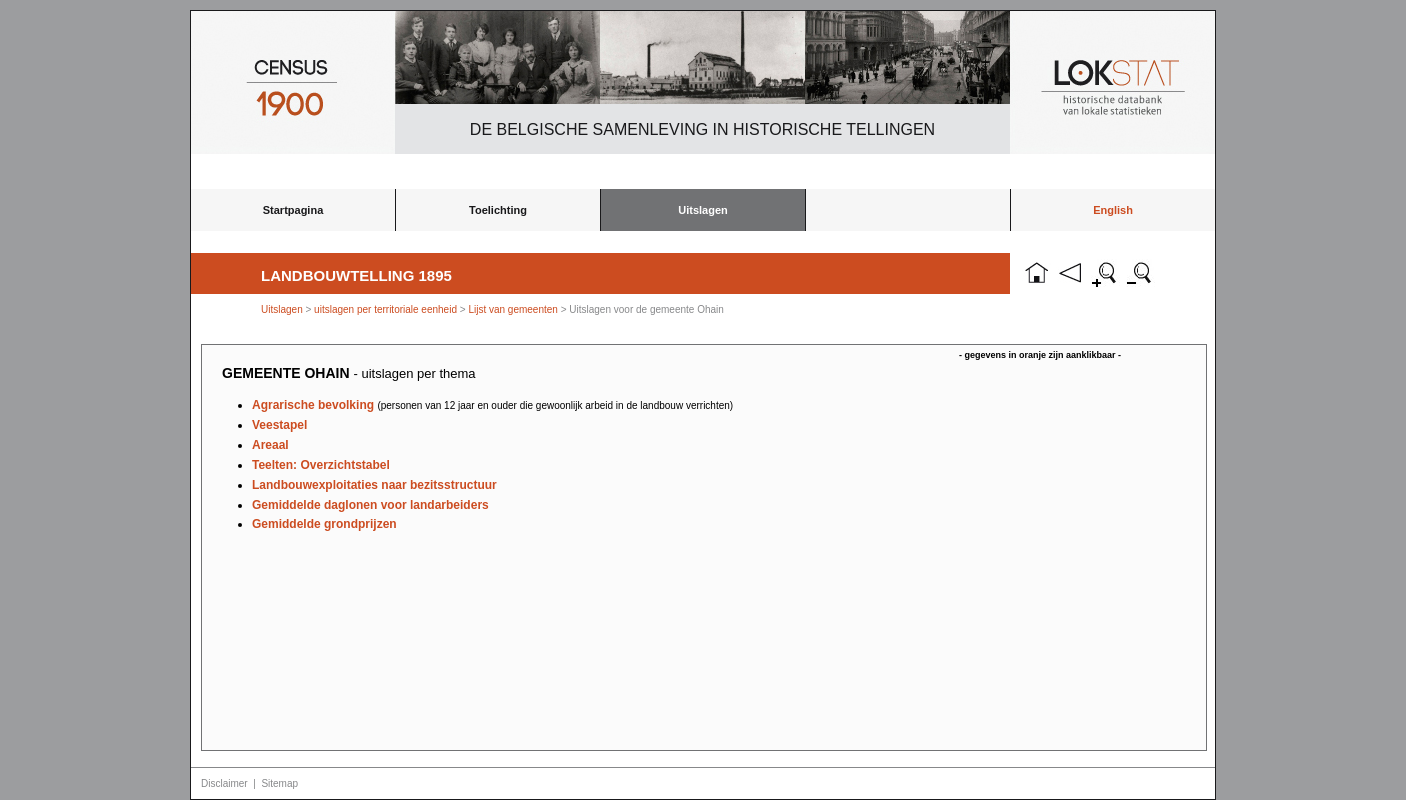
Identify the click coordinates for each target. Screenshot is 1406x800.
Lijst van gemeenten (513, 309)
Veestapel (279, 425)
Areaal (270, 445)
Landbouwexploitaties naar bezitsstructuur (374, 485)
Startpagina (293, 210)
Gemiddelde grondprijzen (324, 524)
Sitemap (279, 783)
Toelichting (498, 210)
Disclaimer (224, 783)
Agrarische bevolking (492, 405)
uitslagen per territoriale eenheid (387, 309)
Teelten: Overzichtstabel (321, 465)
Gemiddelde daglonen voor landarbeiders (370, 505)
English (1113, 210)
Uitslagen (703, 210)
